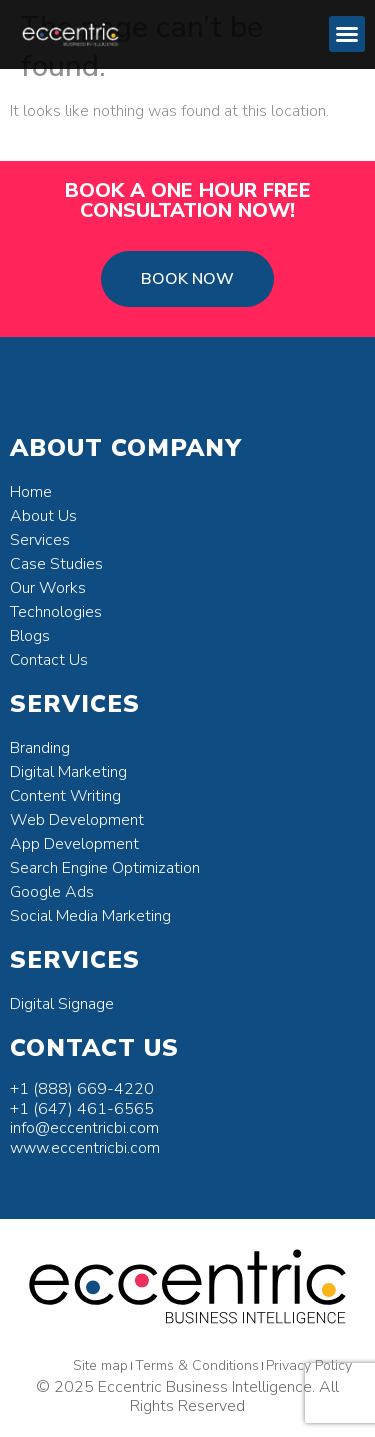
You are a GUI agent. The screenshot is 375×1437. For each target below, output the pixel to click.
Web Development (77, 820)
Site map (100, 1365)
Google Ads (52, 892)
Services (40, 540)
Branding (40, 748)
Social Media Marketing (90, 916)
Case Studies (56, 564)
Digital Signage (62, 1004)
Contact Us (49, 660)
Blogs (30, 636)
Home (31, 492)
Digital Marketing (68, 772)
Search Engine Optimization (105, 868)
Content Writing (65, 796)
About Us (43, 516)
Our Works (48, 588)
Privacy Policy (309, 1365)
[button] (347, 34)
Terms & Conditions (197, 1365)
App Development (74, 844)
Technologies (56, 612)
